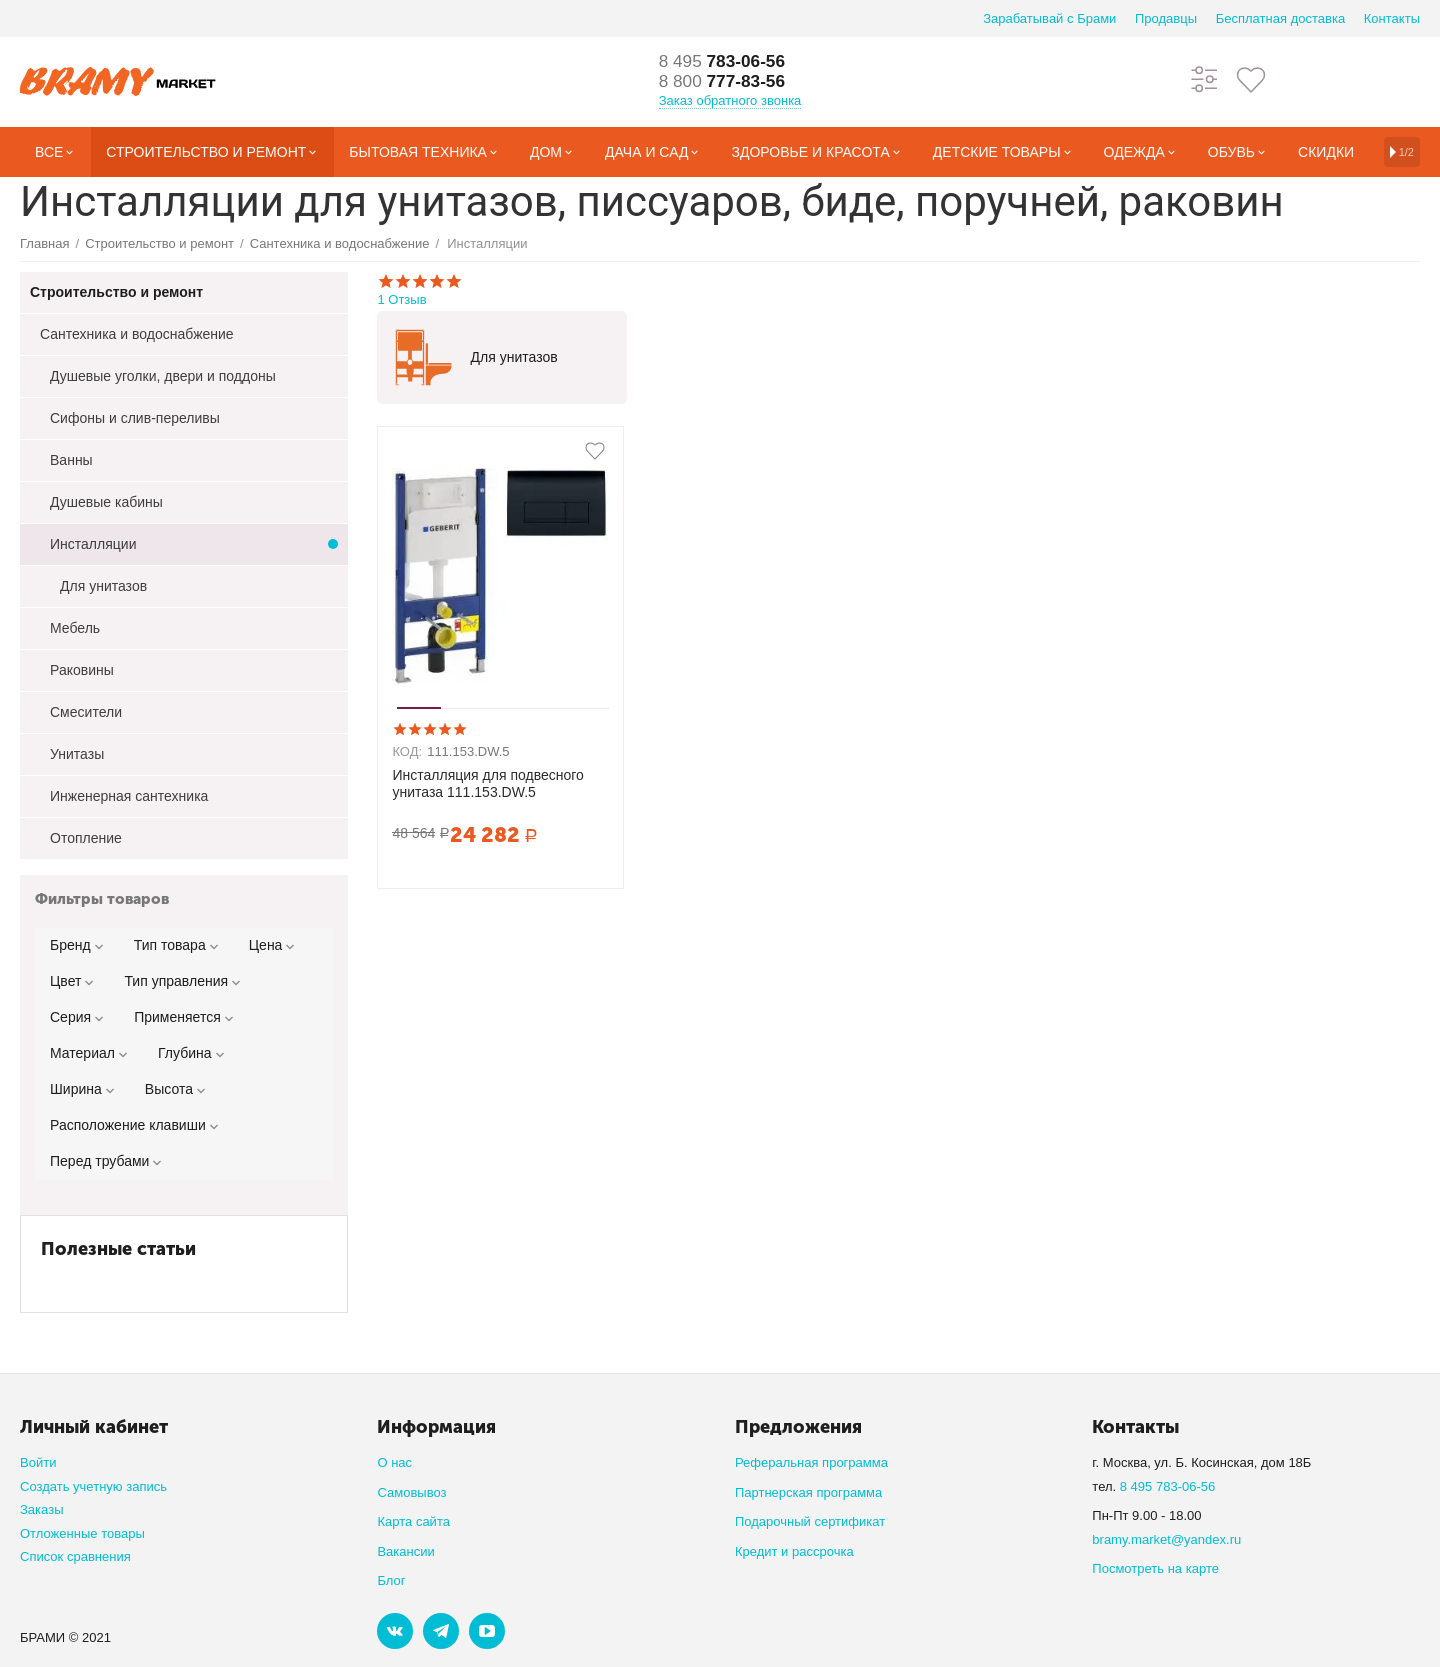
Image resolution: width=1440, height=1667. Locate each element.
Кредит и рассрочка (794, 1551)
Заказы (42, 1509)
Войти (38, 1462)
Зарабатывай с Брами (1049, 18)
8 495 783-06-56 (1168, 1486)
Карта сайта (413, 1521)
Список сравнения (75, 1556)
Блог (391, 1580)
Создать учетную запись (93, 1486)
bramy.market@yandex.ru (1166, 1539)
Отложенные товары (82, 1533)
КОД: (407, 751)
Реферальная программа (811, 1462)
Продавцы (1166, 18)
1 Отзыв (898, 289)
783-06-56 (725, 62)
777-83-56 (725, 82)
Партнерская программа (808, 1492)
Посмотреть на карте (1155, 1568)
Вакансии (405, 1551)
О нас (394, 1462)
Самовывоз (411, 1492)
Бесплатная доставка (1280, 18)
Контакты (1392, 18)
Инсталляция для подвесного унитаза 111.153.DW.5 (487, 783)
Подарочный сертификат (810, 1521)
